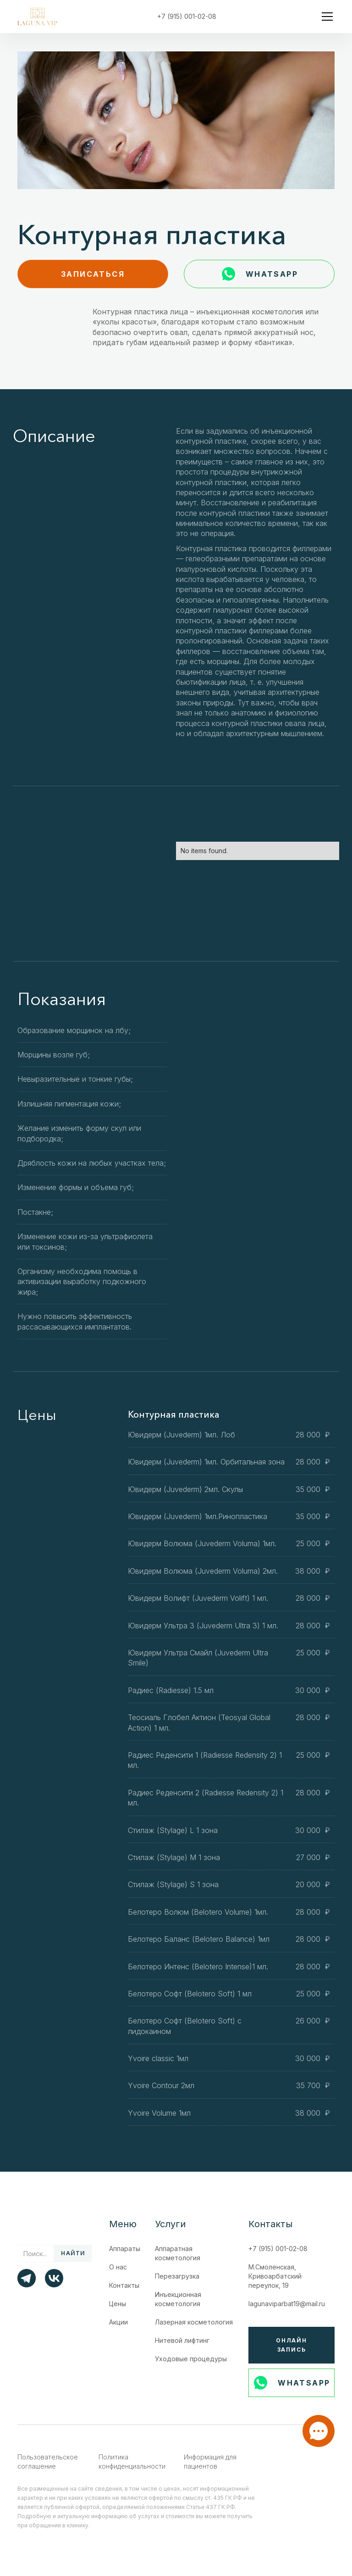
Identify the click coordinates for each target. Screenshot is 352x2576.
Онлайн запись (291, 2345)
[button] (325, 17)
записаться (93, 274)
